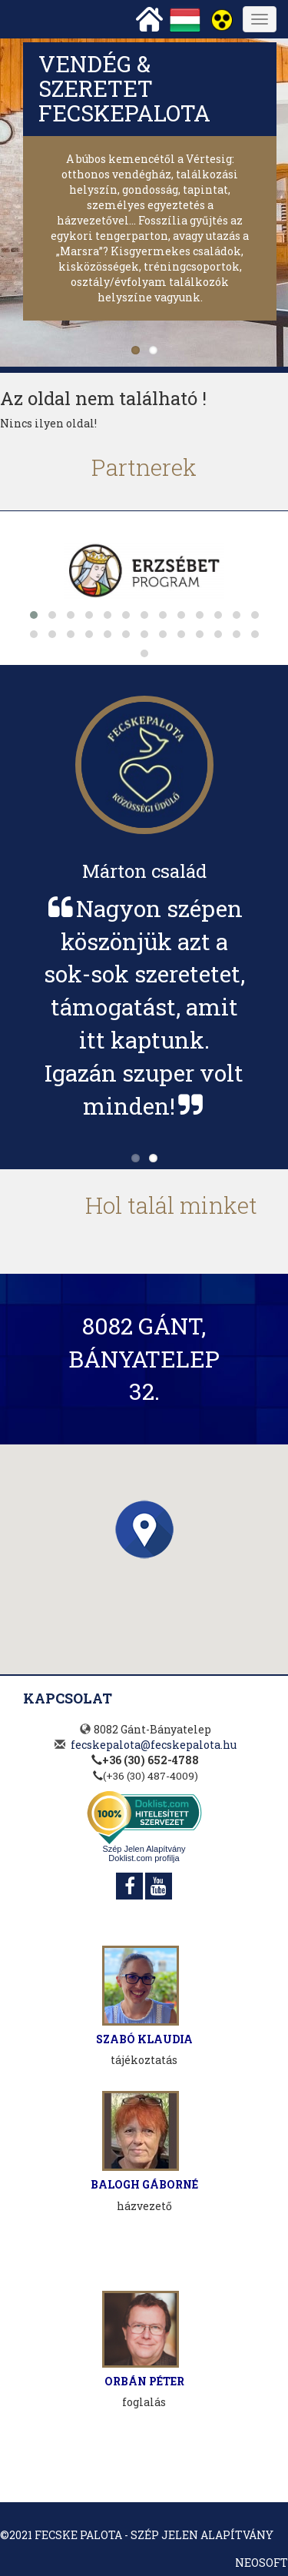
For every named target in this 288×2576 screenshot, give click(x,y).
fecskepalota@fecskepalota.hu (154, 1744)
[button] (144, 1529)
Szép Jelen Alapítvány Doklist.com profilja (143, 1853)
